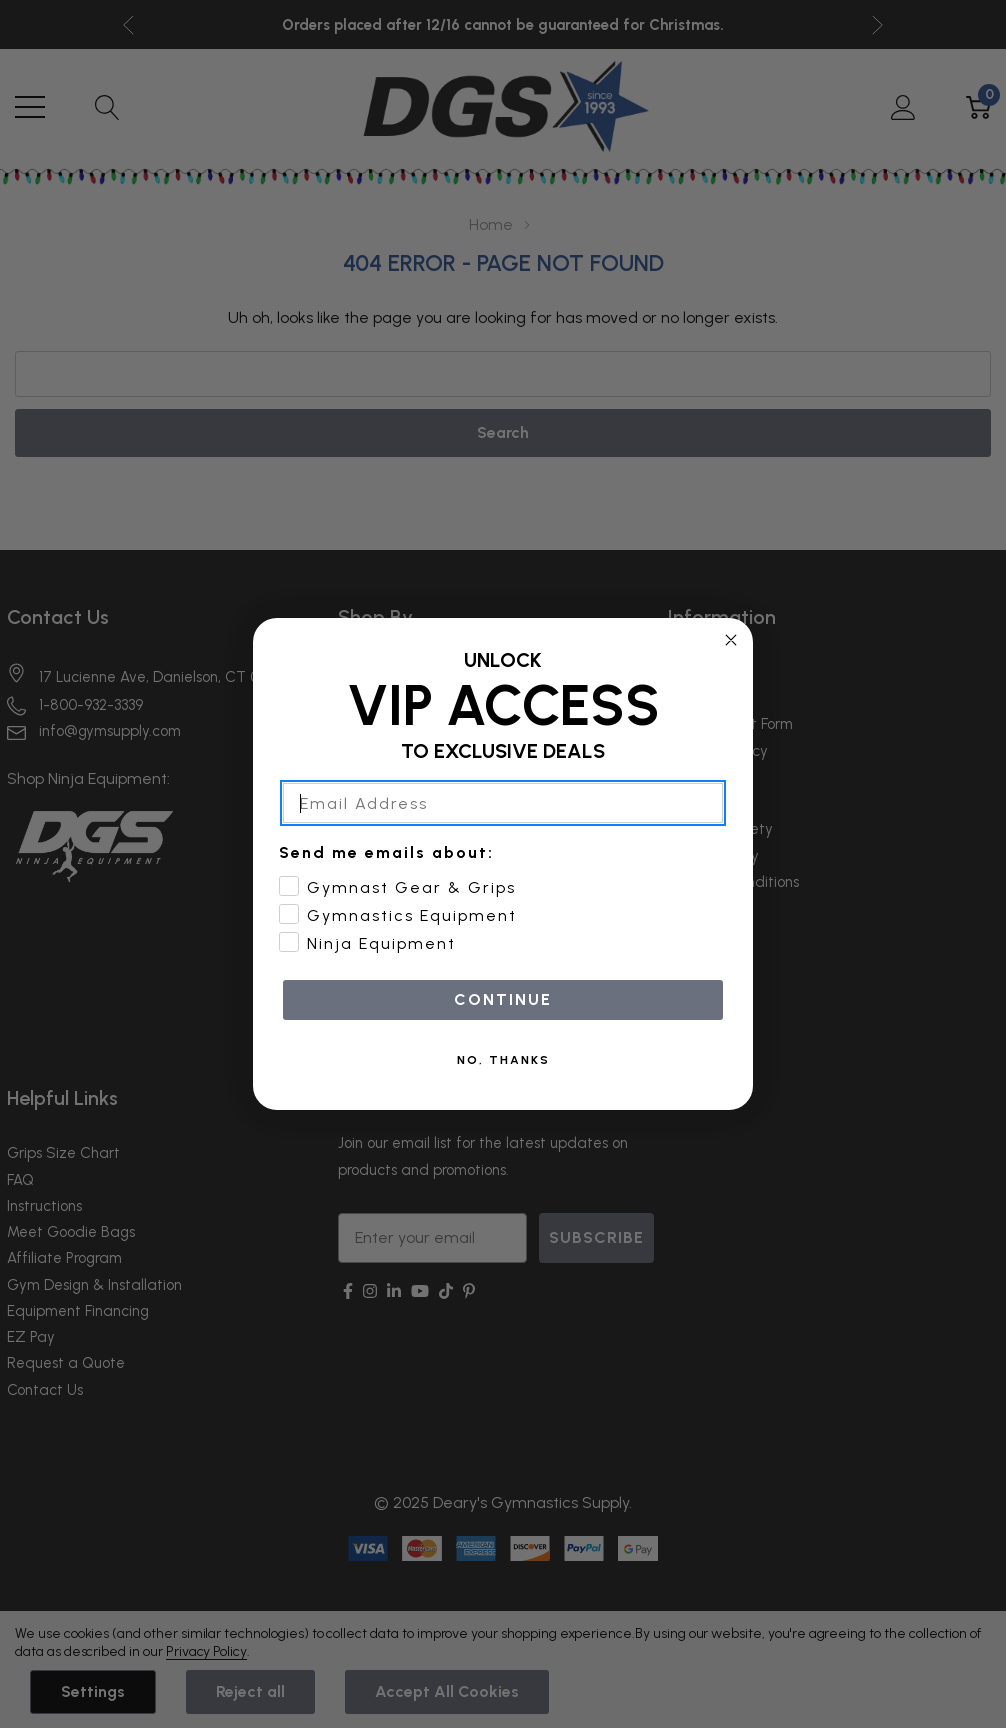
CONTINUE (503, 999)
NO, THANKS (503, 1060)
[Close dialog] (731, 640)
